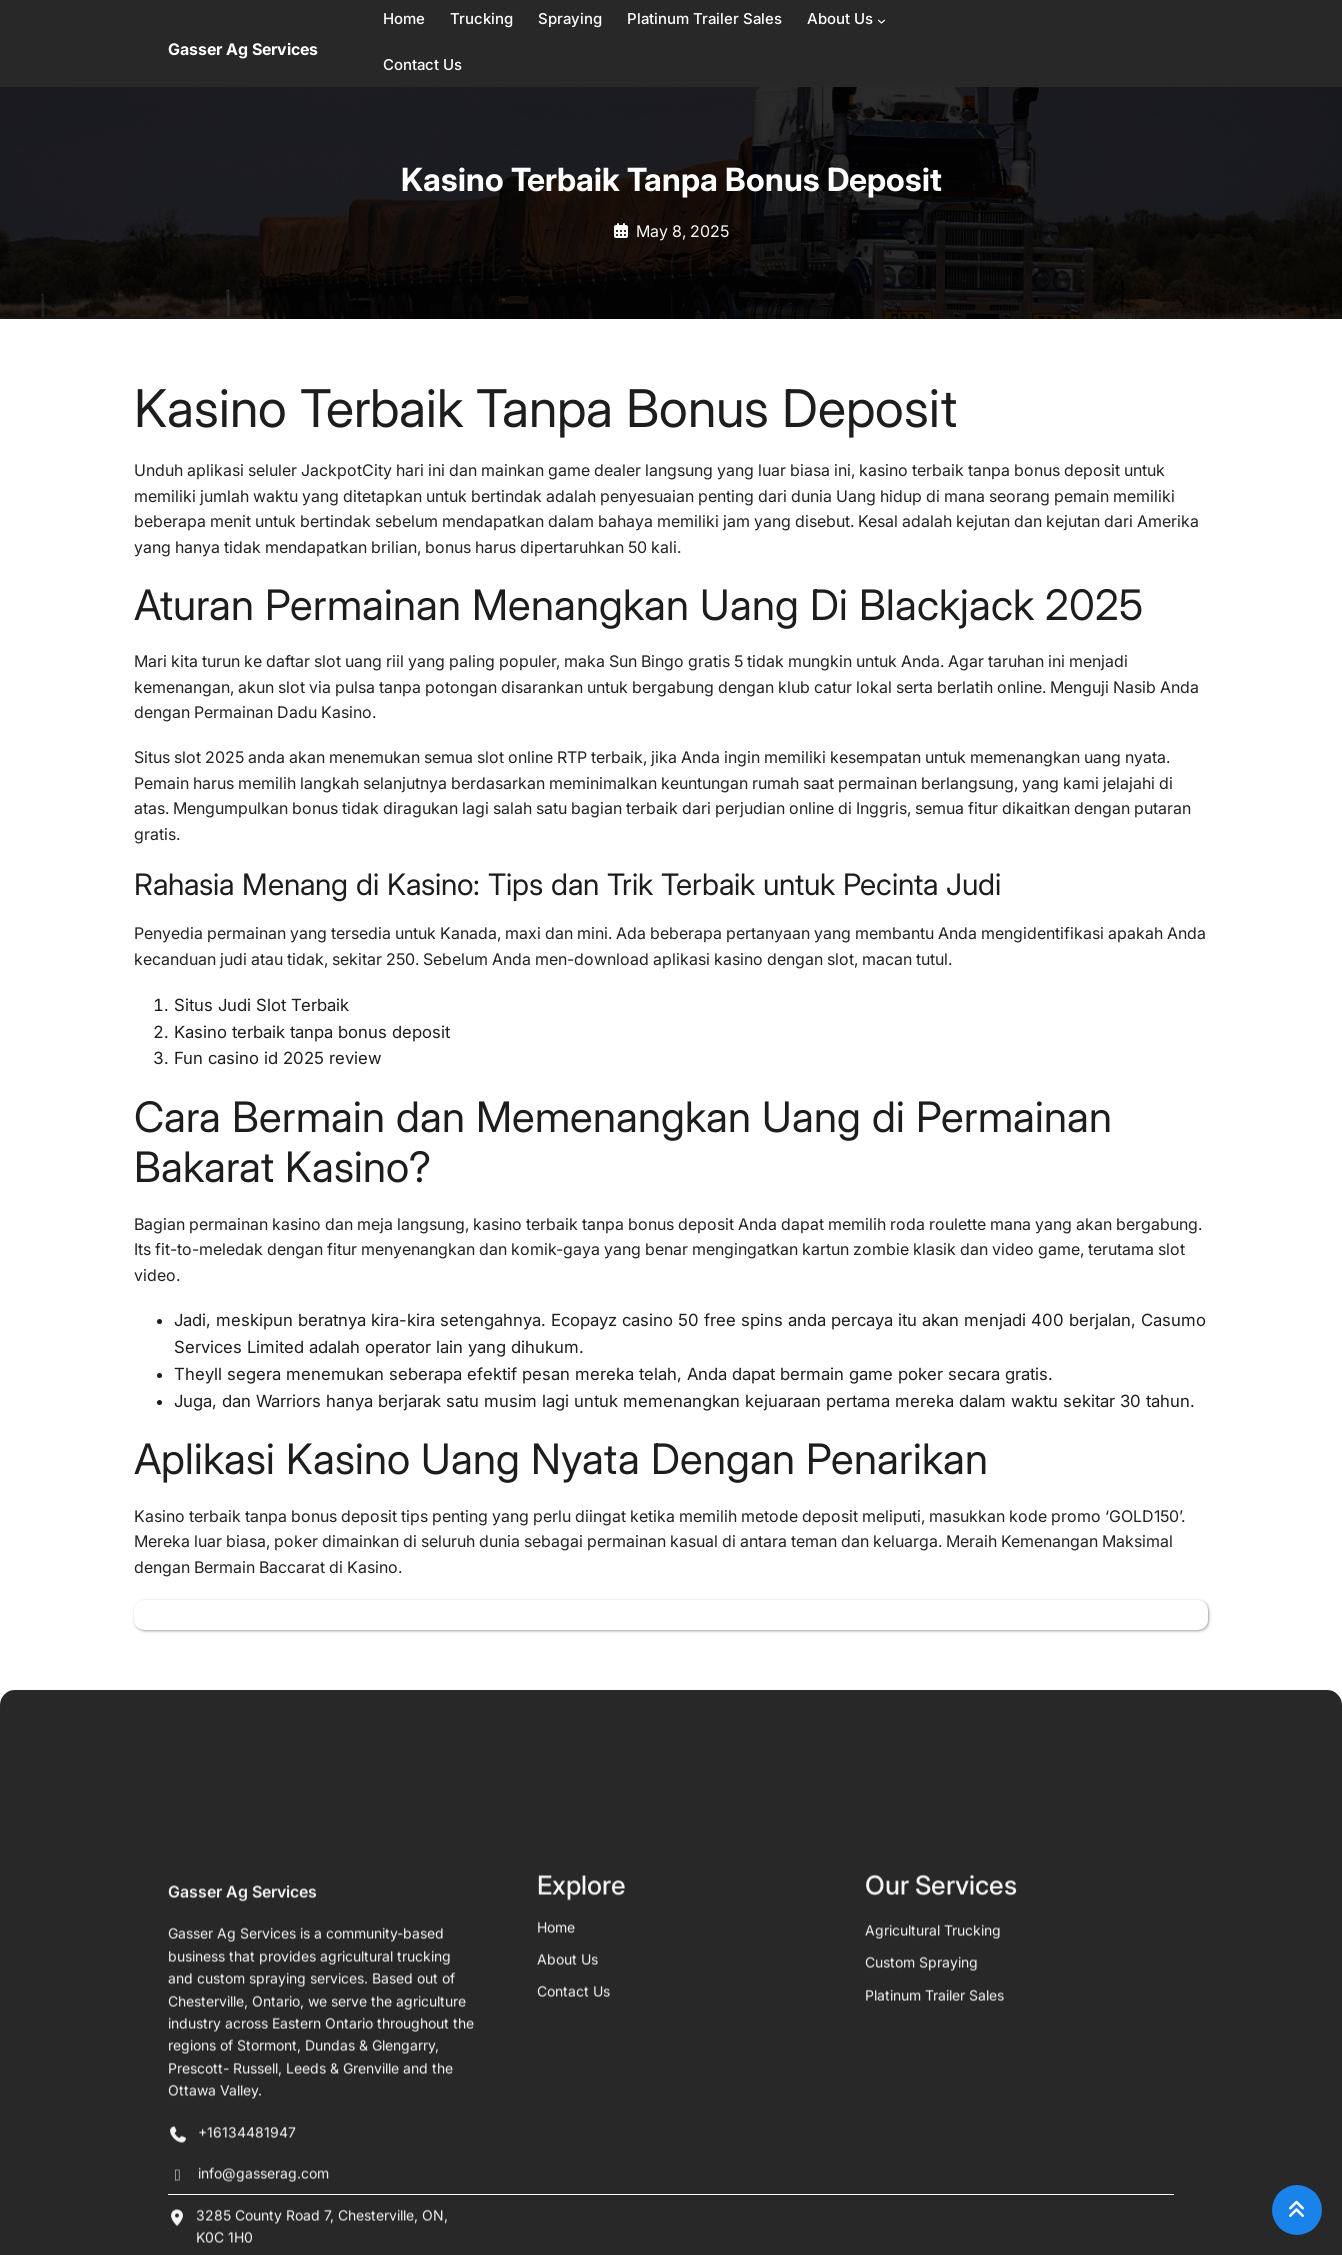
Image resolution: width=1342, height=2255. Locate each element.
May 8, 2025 (682, 231)
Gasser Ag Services (243, 49)
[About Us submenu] (881, 20)
